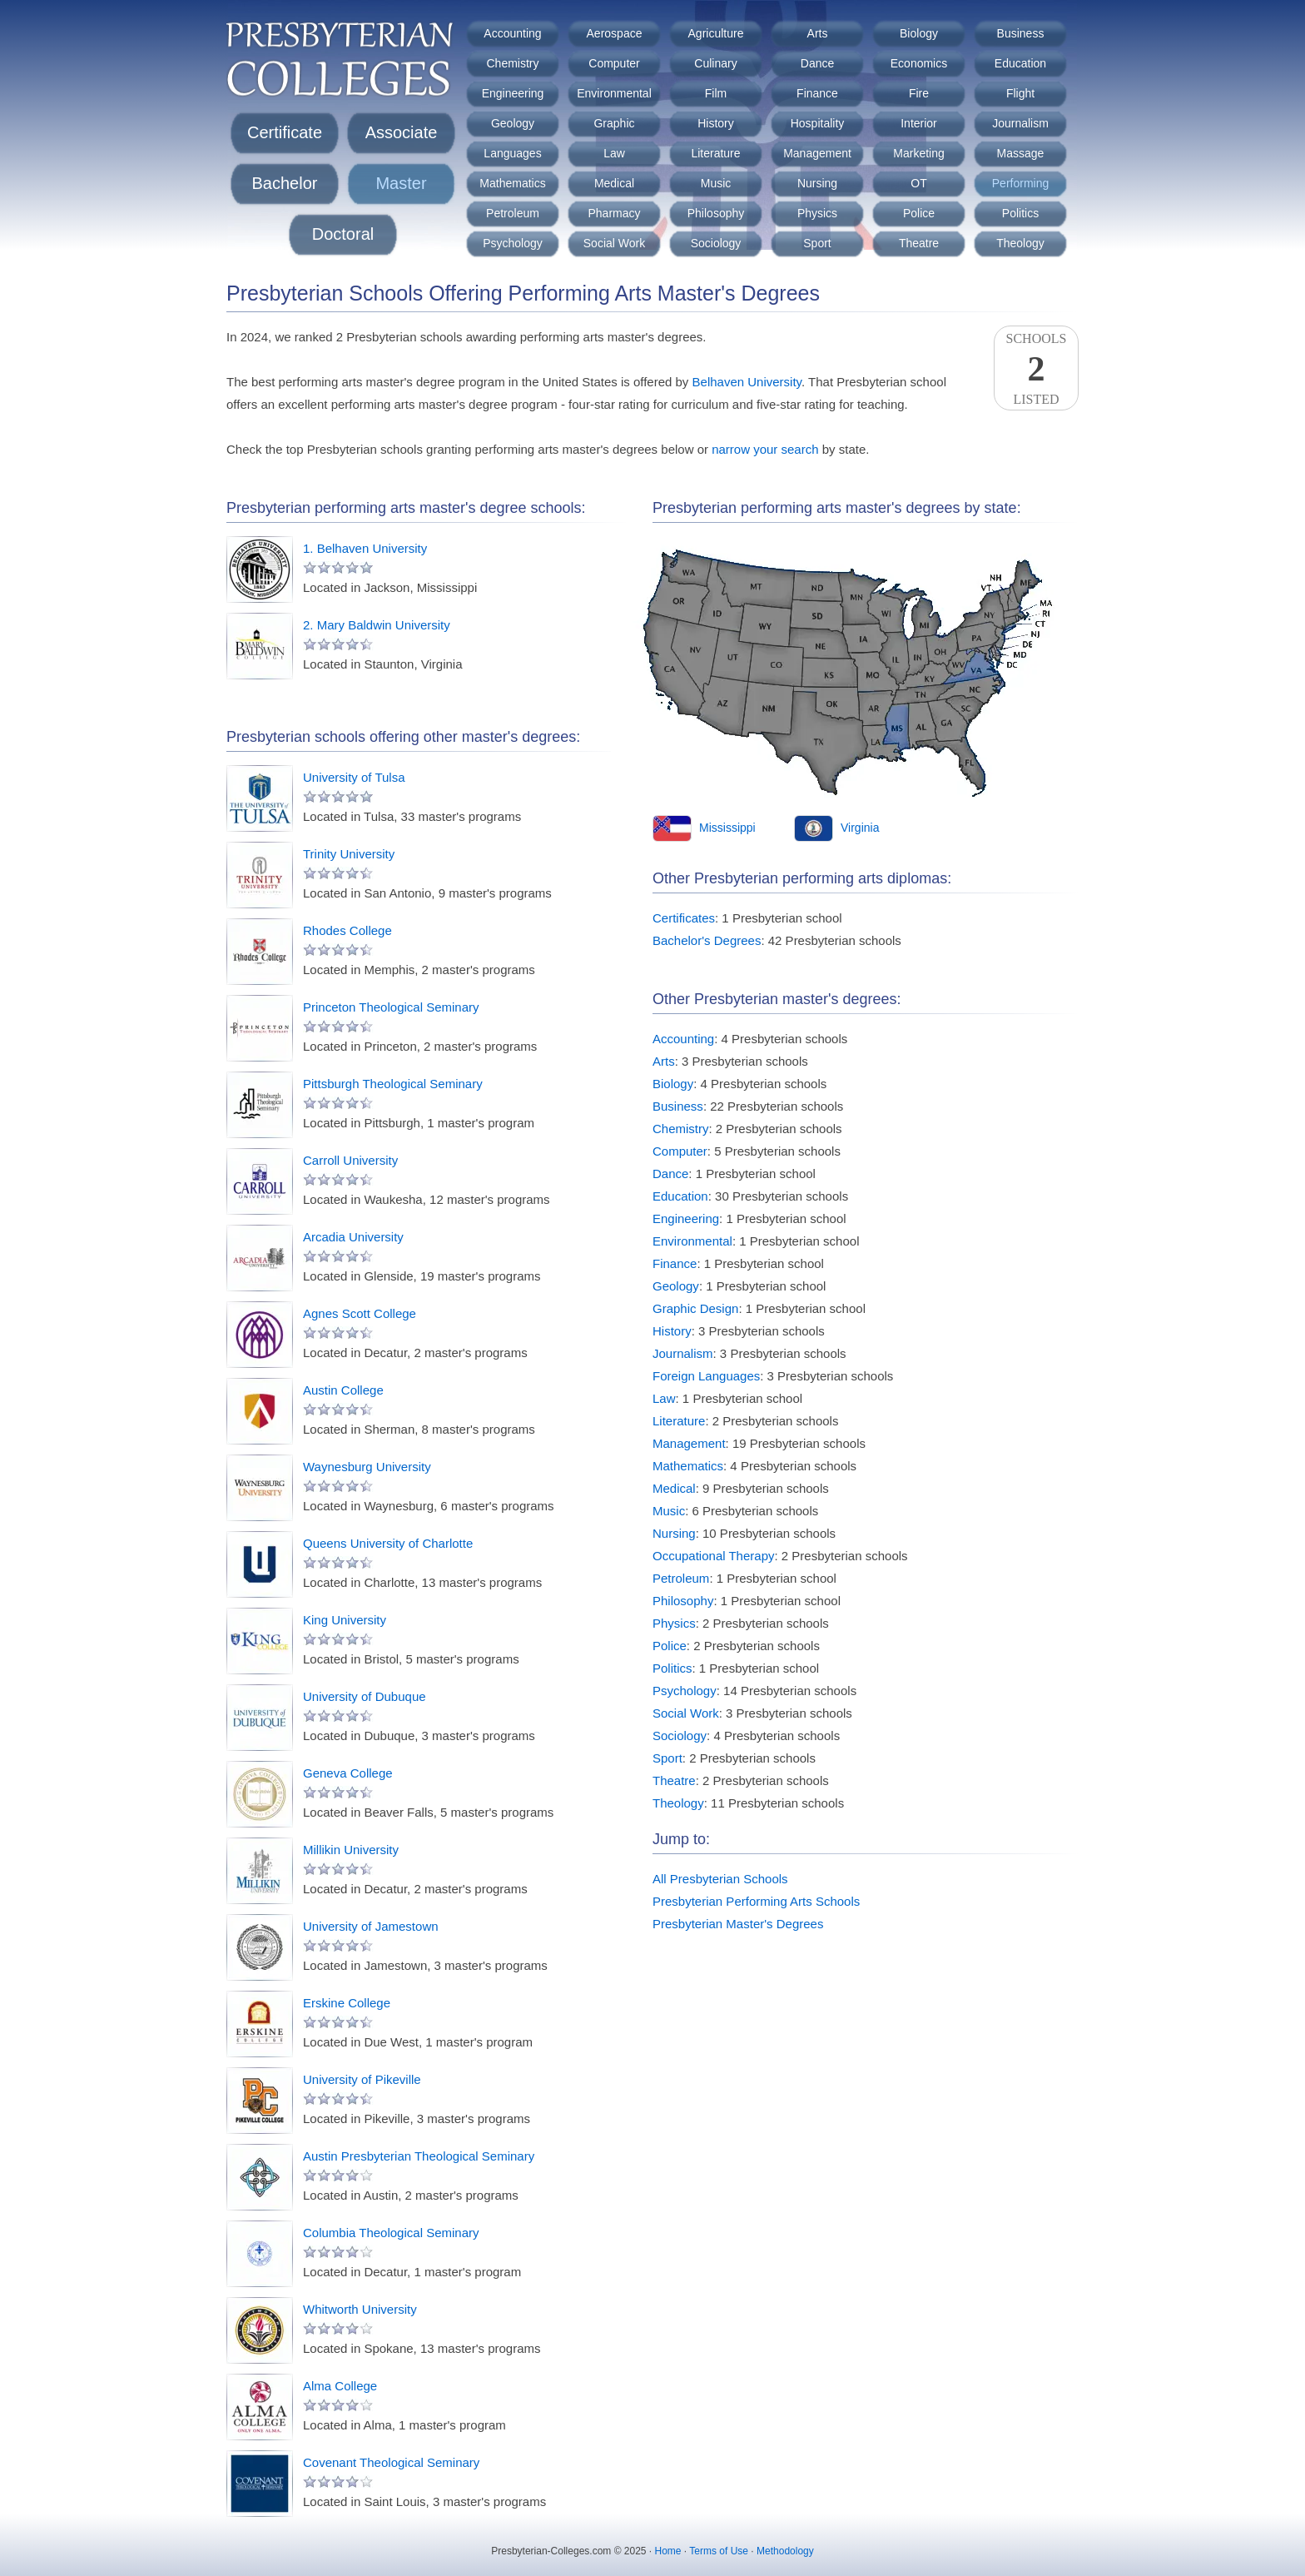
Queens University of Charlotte (388, 1543)
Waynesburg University (367, 1467)
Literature (715, 153)
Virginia (860, 827)
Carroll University (350, 1160)
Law (614, 153)
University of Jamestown (371, 1926)
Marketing (918, 153)
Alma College (340, 2386)
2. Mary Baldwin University (376, 625)
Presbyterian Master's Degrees (737, 1924)
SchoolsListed (1036, 368)
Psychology (513, 243)
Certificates (683, 918)
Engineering (513, 93)
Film (716, 93)
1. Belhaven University (365, 548)
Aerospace (615, 33)
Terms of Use (718, 2551)
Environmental (614, 93)
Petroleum (512, 213)
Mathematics (512, 183)
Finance (817, 93)
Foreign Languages (706, 1376)
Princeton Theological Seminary (391, 1007)
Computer (613, 63)
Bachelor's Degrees (706, 940)
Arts (817, 33)
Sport (817, 243)
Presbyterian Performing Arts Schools (756, 1901)
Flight (1020, 93)
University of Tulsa (354, 777)
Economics (919, 63)
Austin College (343, 1390)
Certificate (284, 132)
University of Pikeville (362, 2079)
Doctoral (343, 234)
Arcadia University (353, 1237)
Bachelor (285, 183)
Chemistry (512, 63)
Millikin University (351, 1849)
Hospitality (818, 123)
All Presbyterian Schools (720, 1879)
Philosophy (716, 213)
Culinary (715, 63)
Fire (919, 93)
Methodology (785, 2551)
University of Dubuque (364, 1696)
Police (919, 213)
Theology (1020, 243)
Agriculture (716, 33)
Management (817, 153)
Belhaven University (746, 382)
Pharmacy (614, 213)
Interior (919, 123)
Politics (1020, 213)
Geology (512, 123)
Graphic (613, 123)
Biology (919, 33)
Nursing (817, 183)
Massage (1020, 153)
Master (400, 183)
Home (668, 2551)
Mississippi (727, 827)
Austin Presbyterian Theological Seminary (418, 2156)
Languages (512, 153)
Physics (817, 213)
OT (918, 183)
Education (1020, 63)
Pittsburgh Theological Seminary (393, 1084)
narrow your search (765, 449)
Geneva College (348, 1773)
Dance (817, 63)
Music (716, 183)
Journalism (1020, 123)
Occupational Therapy (713, 1556)
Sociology (716, 243)
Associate (401, 132)
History (715, 123)
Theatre (919, 243)
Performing (1020, 183)
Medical (614, 183)
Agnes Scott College (359, 1313)
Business (1020, 33)
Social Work (614, 243)
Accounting (512, 33)
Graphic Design (695, 1308)
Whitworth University (360, 2309)
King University (344, 1620)
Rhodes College (347, 930)
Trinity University (348, 854)
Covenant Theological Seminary (391, 2462)
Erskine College (346, 2003)
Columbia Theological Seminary (391, 2232)
